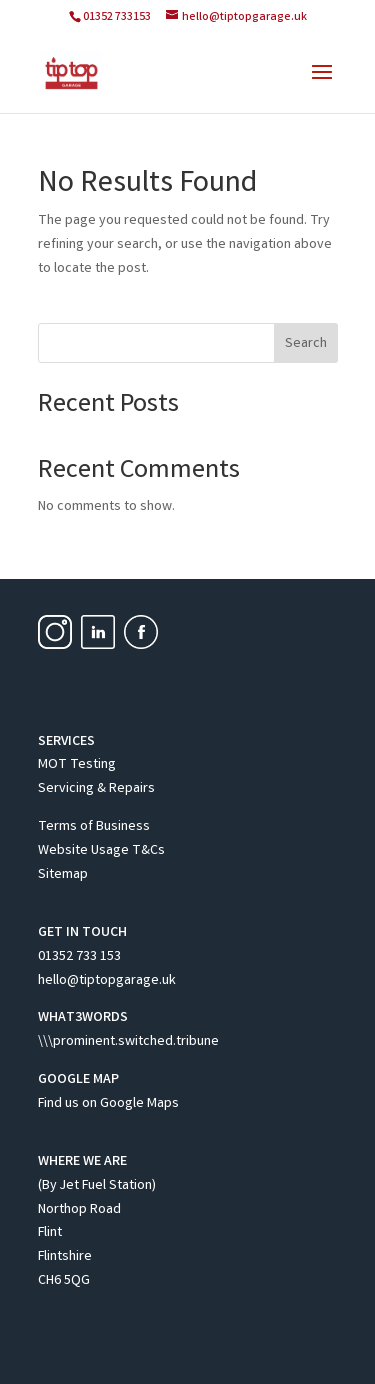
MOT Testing (77, 765)
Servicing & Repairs (96, 789)
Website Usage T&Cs (101, 851)
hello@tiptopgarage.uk (107, 981)
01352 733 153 (79, 957)
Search (306, 344)
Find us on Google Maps (108, 1104)
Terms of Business (94, 827)
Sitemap (63, 875)
